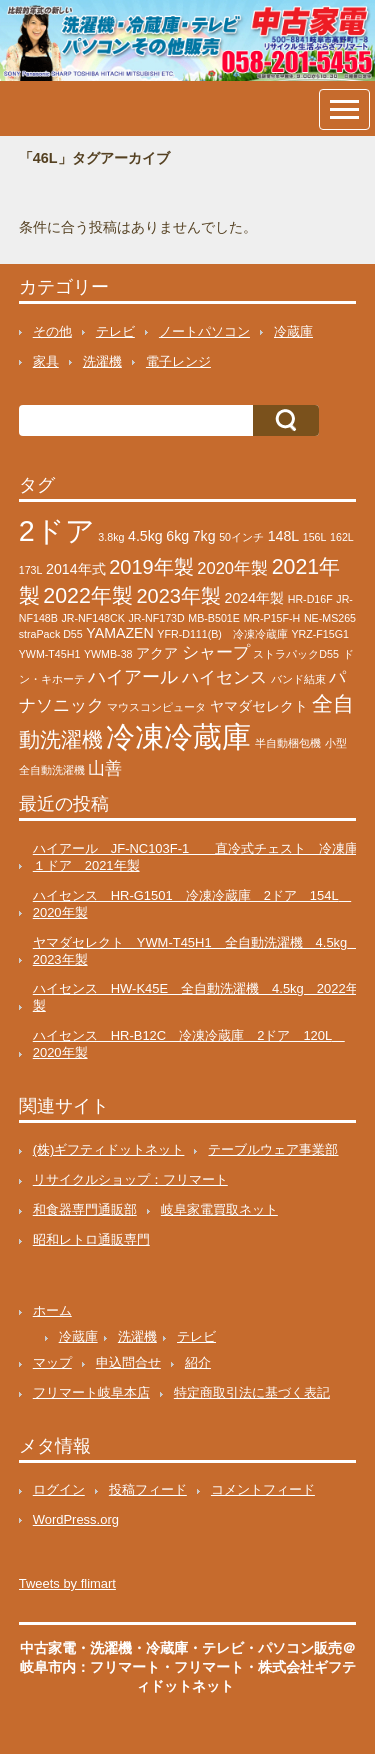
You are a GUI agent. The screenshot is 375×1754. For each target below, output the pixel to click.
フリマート (209, 1667)
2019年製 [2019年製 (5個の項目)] (151, 567)
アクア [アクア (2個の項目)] (157, 653)
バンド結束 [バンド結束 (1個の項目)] (298, 679)
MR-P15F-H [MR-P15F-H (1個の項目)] (271, 618)
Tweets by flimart (67, 1583)
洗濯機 (102, 361)
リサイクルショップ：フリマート (130, 1179)
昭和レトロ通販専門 (91, 1239)
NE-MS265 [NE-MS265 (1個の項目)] (330, 618)
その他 (52, 331)
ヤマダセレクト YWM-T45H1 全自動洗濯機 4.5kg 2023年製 (197, 951)
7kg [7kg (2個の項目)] (204, 536)
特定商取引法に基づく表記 (252, 1392)
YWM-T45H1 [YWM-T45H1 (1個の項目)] (50, 654)
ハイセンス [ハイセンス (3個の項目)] (224, 677)
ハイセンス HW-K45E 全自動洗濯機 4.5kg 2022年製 (196, 997)
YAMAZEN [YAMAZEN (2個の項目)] (119, 633)
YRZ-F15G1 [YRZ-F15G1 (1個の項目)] (319, 634)
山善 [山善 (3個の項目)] (105, 768)
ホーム (52, 1310)
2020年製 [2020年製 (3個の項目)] (232, 568)
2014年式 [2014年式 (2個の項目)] (76, 569)
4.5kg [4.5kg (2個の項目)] (145, 536)
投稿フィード (148, 1489)
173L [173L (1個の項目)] (31, 570)
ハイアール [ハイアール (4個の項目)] (133, 676)
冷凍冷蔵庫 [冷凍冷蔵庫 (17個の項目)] (178, 736)
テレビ (115, 331)
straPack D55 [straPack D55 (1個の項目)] (51, 634)
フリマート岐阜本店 (91, 1392)
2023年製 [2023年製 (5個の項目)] (179, 596)
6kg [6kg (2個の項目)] (177, 536)
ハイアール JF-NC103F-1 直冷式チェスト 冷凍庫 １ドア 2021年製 (202, 857)
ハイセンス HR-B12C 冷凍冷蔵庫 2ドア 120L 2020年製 (189, 1044)
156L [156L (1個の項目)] (315, 537)
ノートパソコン (204, 331)
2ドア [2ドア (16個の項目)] (57, 531)
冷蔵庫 (293, 331)
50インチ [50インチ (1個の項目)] (241, 537)
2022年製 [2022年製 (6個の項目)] (88, 596)
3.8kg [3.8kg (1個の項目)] (111, 537)
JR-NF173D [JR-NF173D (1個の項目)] (156, 618)
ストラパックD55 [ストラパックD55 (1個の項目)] (296, 654)
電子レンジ (178, 361)
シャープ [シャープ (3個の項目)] (216, 652)
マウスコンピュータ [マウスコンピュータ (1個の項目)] (156, 707)
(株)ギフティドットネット (109, 1149)
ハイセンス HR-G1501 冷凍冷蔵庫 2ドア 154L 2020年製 (192, 904)
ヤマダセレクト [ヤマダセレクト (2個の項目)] (259, 706)
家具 (46, 361)
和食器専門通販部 (85, 1209)
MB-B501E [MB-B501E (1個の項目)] (214, 618)
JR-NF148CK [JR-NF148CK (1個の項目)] (92, 618)
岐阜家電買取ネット (219, 1209)
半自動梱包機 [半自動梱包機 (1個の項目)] (288, 743)
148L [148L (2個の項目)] (284, 536)
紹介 (198, 1362)
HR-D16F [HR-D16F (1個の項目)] (310, 599)
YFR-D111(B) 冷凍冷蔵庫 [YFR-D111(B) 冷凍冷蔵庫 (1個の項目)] (222, 634)
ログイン (59, 1489)
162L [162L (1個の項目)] (342, 537)
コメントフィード (263, 1489)
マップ (52, 1362)
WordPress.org (76, 1519)
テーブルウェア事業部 (273, 1149)
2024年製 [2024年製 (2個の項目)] (255, 598)
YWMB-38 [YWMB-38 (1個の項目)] (108, 654)
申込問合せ (128, 1362)
